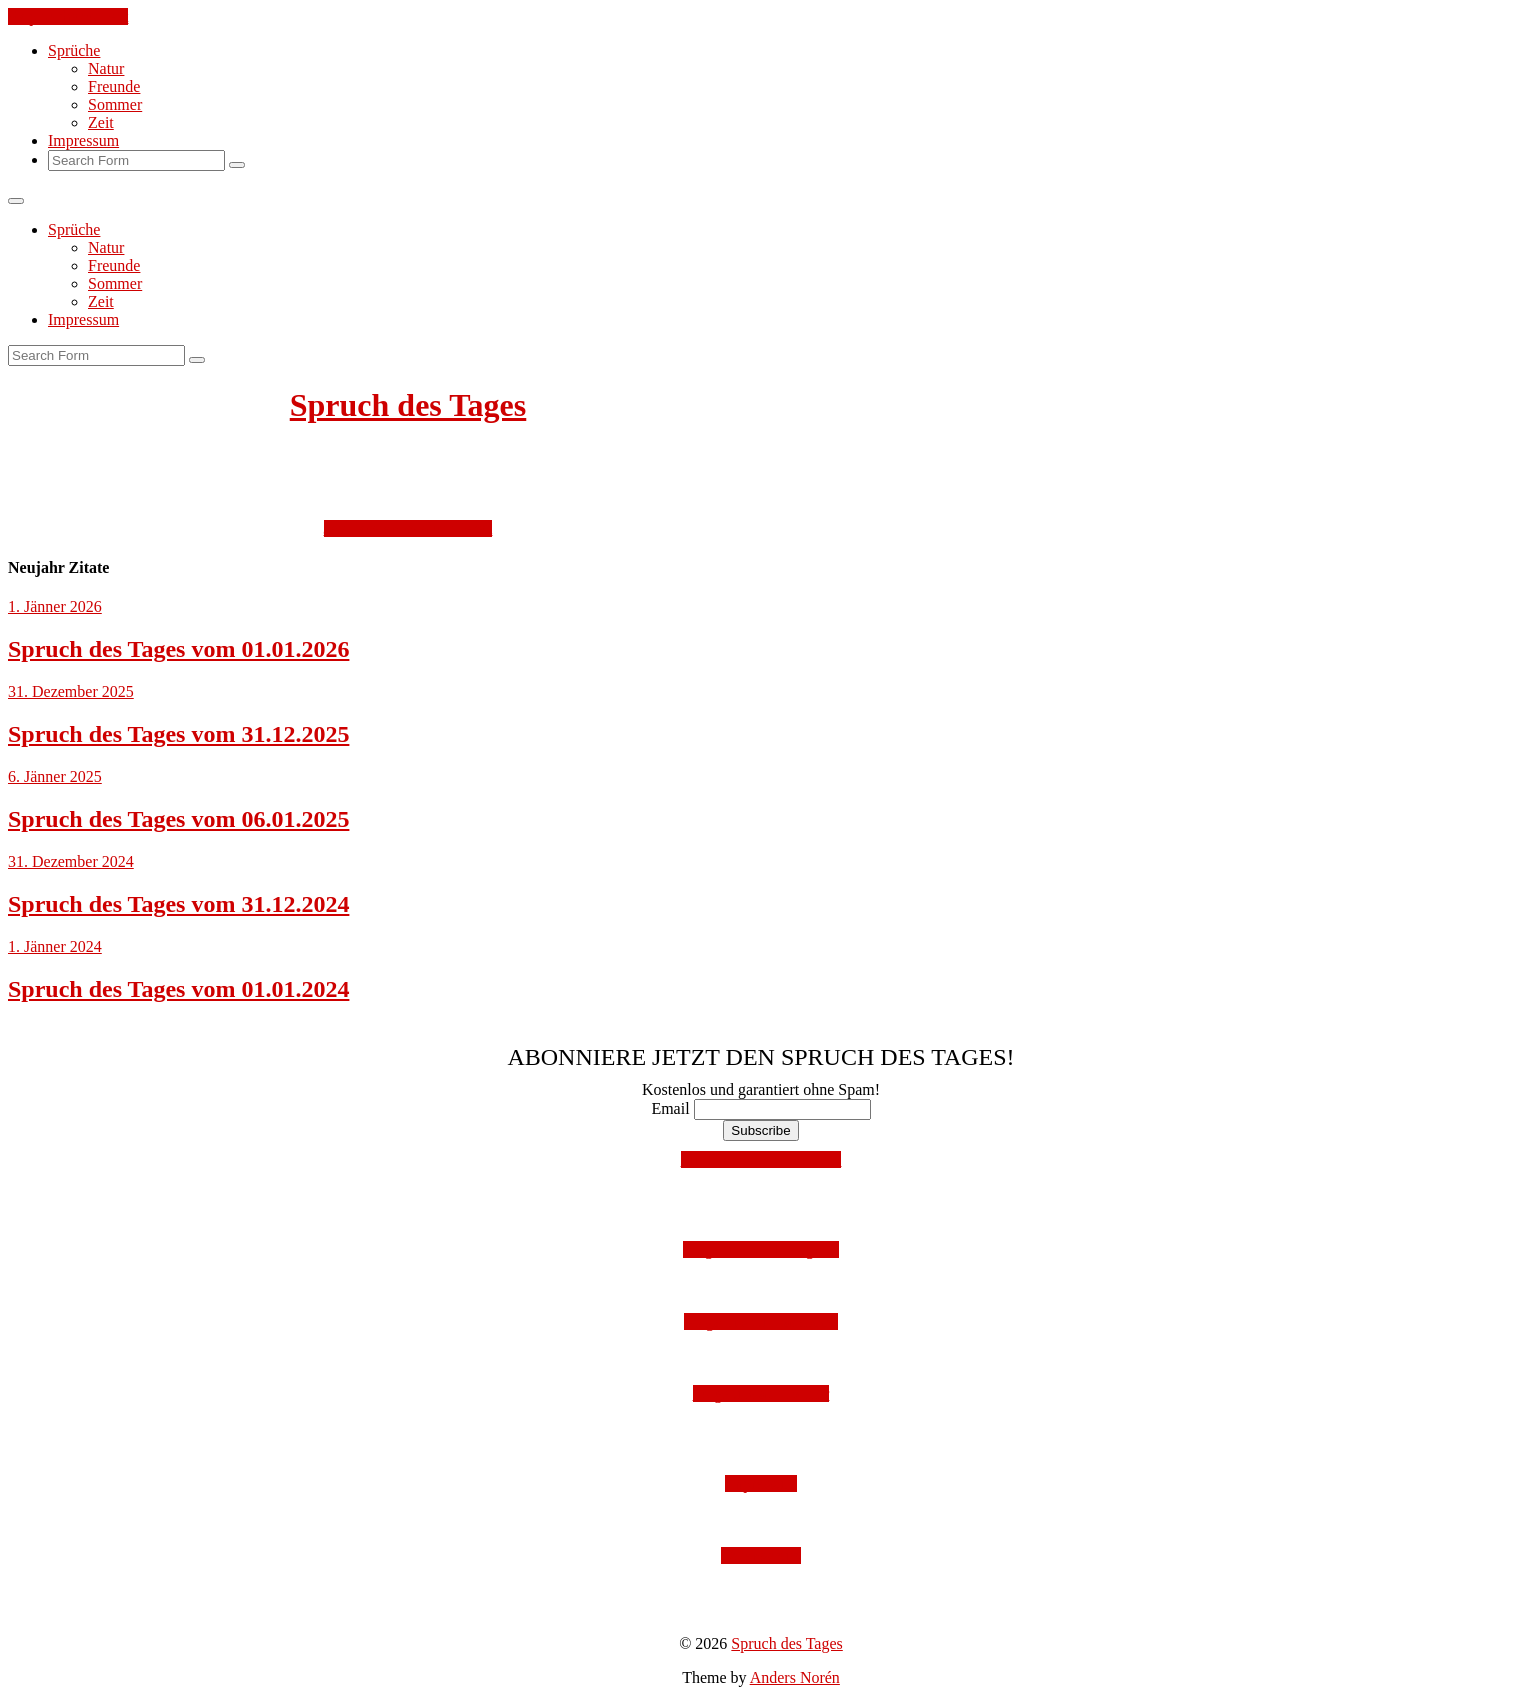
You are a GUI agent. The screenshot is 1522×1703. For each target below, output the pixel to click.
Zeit (101, 122)
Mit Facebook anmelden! (761, 1159)
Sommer (115, 104)
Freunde (114, 86)
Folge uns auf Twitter (761, 1393)
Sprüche (74, 50)
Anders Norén (795, 1677)
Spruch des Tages (408, 405)
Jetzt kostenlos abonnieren (408, 528)
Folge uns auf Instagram (760, 1249)
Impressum (83, 140)
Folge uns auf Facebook (760, 1321)
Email (670, 1108)
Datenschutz (760, 1555)
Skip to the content (68, 16)
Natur (106, 68)
